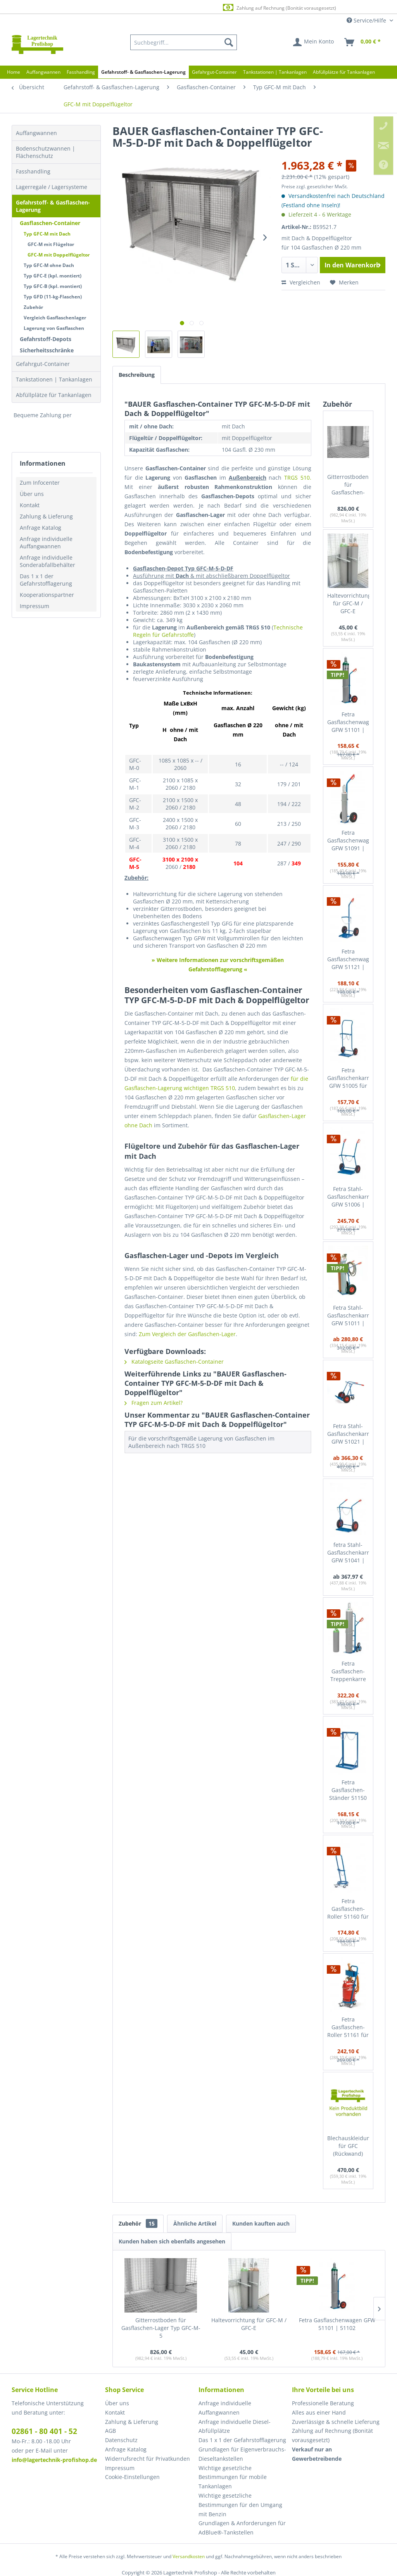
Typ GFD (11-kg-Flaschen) (53, 296)
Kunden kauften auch (261, 2223)
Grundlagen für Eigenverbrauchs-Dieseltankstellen (242, 2454)
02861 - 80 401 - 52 (44, 2431)
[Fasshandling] (81, 72)
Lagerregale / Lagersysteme (51, 187)
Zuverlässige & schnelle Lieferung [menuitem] (336, 2421)
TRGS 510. (297, 477)
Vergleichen (300, 282)
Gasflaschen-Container (50, 223)
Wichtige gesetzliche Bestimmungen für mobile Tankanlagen (232, 2477)
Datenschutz (121, 2440)
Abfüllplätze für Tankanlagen (53, 395)
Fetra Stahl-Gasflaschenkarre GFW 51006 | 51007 (348, 1197)
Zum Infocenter (40, 482)
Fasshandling (33, 171)
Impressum (34, 606)
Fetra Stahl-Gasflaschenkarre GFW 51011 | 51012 (348, 1316)
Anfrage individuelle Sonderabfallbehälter (47, 561)
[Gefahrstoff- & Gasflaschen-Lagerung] (143, 72)
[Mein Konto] (314, 42)
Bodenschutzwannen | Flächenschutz (45, 152)
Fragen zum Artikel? (153, 1402)
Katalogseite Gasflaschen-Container (174, 1361)
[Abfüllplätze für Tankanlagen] (344, 72)
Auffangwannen (36, 133)
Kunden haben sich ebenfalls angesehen (172, 2241)
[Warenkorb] (363, 42)
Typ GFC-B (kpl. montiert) (53, 286)
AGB (110, 2430)
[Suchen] (229, 42)
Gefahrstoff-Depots (45, 339)
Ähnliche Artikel (194, 2223)
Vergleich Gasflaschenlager (55, 317)
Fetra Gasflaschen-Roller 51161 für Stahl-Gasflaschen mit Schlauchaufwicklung (348, 2027)
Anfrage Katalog (40, 527)
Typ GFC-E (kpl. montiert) (52, 275)
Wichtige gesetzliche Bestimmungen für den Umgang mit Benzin (240, 2505)
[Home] (13, 72)
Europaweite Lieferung (186, 7)
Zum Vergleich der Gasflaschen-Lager (187, 1334)
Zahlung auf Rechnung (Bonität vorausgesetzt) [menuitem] (332, 2435)
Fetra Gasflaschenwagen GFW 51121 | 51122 (348, 959)
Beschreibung (137, 374)
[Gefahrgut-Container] (214, 72)
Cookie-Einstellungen (132, 2477)
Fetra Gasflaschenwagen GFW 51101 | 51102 (348, 722)
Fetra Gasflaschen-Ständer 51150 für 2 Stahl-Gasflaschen (348, 1790)
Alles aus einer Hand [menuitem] (319, 2412)
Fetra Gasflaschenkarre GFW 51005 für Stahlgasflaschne (348, 1078)
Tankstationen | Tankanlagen (54, 379)
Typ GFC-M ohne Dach (49, 265)
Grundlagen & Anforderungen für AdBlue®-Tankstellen (242, 2527)
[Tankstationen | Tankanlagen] (275, 72)
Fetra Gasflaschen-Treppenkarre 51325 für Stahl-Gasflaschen (348, 1671)
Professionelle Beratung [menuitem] (323, 2403)
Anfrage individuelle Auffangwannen (46, 542)
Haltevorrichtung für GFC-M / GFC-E (348, 603)
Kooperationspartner (47, 594)
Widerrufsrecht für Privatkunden (147, 2458)
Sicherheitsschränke (47, 350)
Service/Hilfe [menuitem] (367, 20)
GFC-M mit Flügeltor (51, 244)
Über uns (32, 494)
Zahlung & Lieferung (46, 516)
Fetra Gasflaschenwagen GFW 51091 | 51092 (348, 841)
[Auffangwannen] (43, 72)
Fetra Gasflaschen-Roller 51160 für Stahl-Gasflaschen (348, 1909)
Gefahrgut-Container (43, 364)
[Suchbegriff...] (183, 42)
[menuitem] (183, 42)
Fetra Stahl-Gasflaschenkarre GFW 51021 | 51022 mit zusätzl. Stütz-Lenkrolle (348, 1434)
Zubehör (33, 307)
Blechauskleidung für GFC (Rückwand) (348, 2145)
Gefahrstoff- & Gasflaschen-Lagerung (53, 206)
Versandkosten (189, 2556)
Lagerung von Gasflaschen (54, 328)
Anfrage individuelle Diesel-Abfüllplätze (234, 2426)
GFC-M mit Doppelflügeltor (59, 254)
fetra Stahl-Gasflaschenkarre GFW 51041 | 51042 (348, 1553)
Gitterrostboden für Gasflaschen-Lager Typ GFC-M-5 (348, 485)
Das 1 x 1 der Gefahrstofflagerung (46, 579)
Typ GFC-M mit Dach (47, 234)
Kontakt (30, 505)
